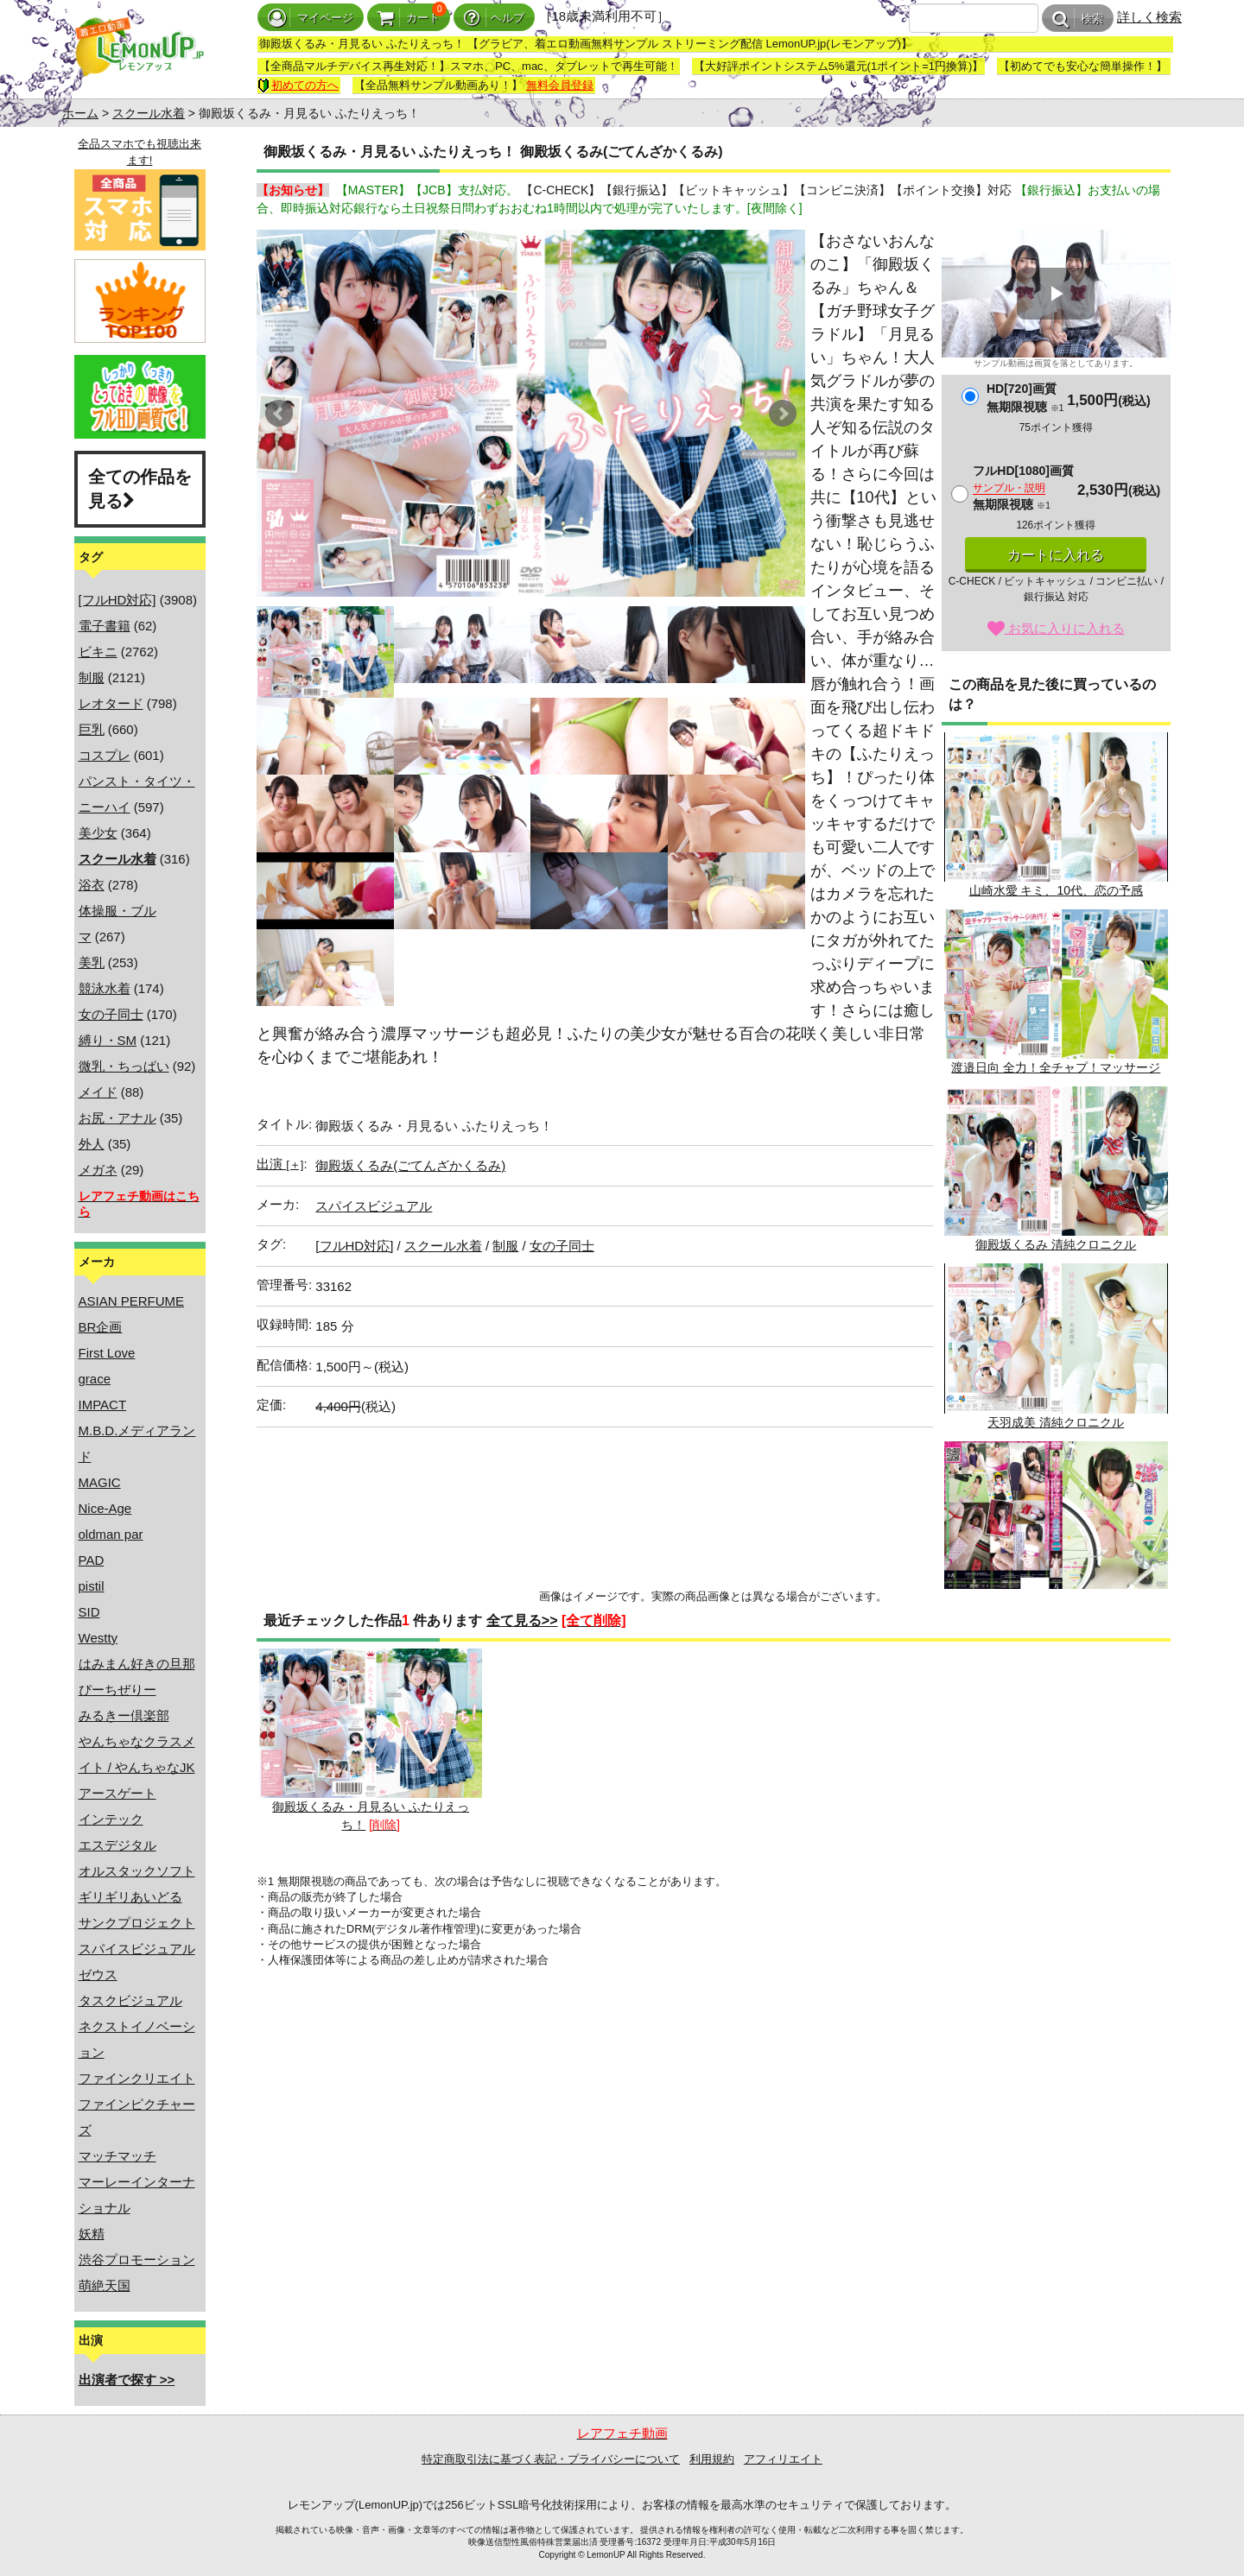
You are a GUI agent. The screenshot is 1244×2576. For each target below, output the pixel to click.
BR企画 (101, 1327)
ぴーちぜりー (117, 1689)
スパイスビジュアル (137, 1948)
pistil (92, 1586)
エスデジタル (117, 1845)
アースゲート (117, 1793)
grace (95, 1378)
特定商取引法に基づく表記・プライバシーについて (551, 2459)
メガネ (98, 1169)
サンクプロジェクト (137, 1922)
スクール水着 (148, 113)
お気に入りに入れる (1056, 628)
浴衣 (92, 884)
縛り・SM (108, 1040)
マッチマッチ (117, 2156)
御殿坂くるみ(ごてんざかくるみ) (410, 1165)
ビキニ (98, 651)
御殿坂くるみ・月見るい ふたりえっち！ (370, 1740)
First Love (107, 1352)
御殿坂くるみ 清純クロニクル (1055, 1168)
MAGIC (100, 1482)
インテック (111, 1819)
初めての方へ (298, 85)
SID (89, 1611)
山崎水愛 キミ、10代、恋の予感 (1055, 814)
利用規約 (711, 2459)
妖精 (92, 2233)
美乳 (92, 962)
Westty (98, 1637)
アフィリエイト (783, 2459)
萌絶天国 (104, 2285)
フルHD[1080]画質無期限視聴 (1023, 487)
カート (409, 17)
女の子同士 (111, 1014)
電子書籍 (104, 625)
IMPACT (103, 1404)
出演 (280, 1163)
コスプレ (104, 755)
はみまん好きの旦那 (137, 1663)
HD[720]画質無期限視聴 (1025, 398)
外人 (92, 1143)
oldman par (111, 1534)
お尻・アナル (117, 1118)
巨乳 (92, 729)
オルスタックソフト (137, 1871)
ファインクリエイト (137, 2078)
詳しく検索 (1149, 16)
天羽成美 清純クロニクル (1055, 1345)
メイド (98, 1092)
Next (783, 413)
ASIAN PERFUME (132, 1301)
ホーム (80, 113)
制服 (92, 677)
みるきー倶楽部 (124, 1715)
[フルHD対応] (117, 599)
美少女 (98, 833)
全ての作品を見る (140, 489)
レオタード (111, 703)
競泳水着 (104, 988)
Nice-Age (105, 1508)
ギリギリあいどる (130, 1896)
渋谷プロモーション (137, 2259)
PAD (92, 1560)
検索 (1077, 18)
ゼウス (98, 1974)
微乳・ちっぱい (124, 1066)
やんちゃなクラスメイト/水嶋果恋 (1055, 1523)
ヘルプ (494, 17)
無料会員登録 (559, 85)
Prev (279, 413)
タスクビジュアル (130, 2000)
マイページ (310, 17)
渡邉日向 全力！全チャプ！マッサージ (1055, 991)
